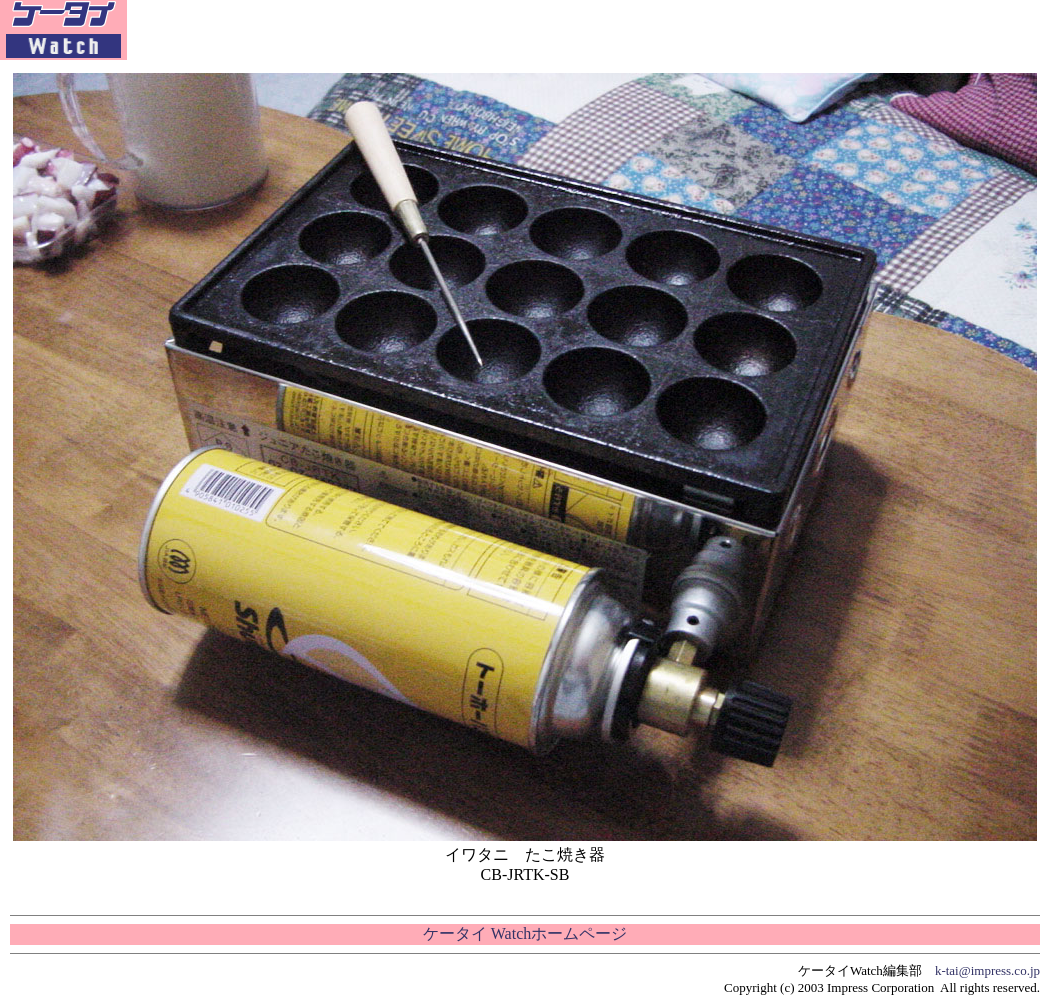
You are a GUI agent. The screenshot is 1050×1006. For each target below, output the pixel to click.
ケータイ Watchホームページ (525, 933)
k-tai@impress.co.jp (987, 970)
